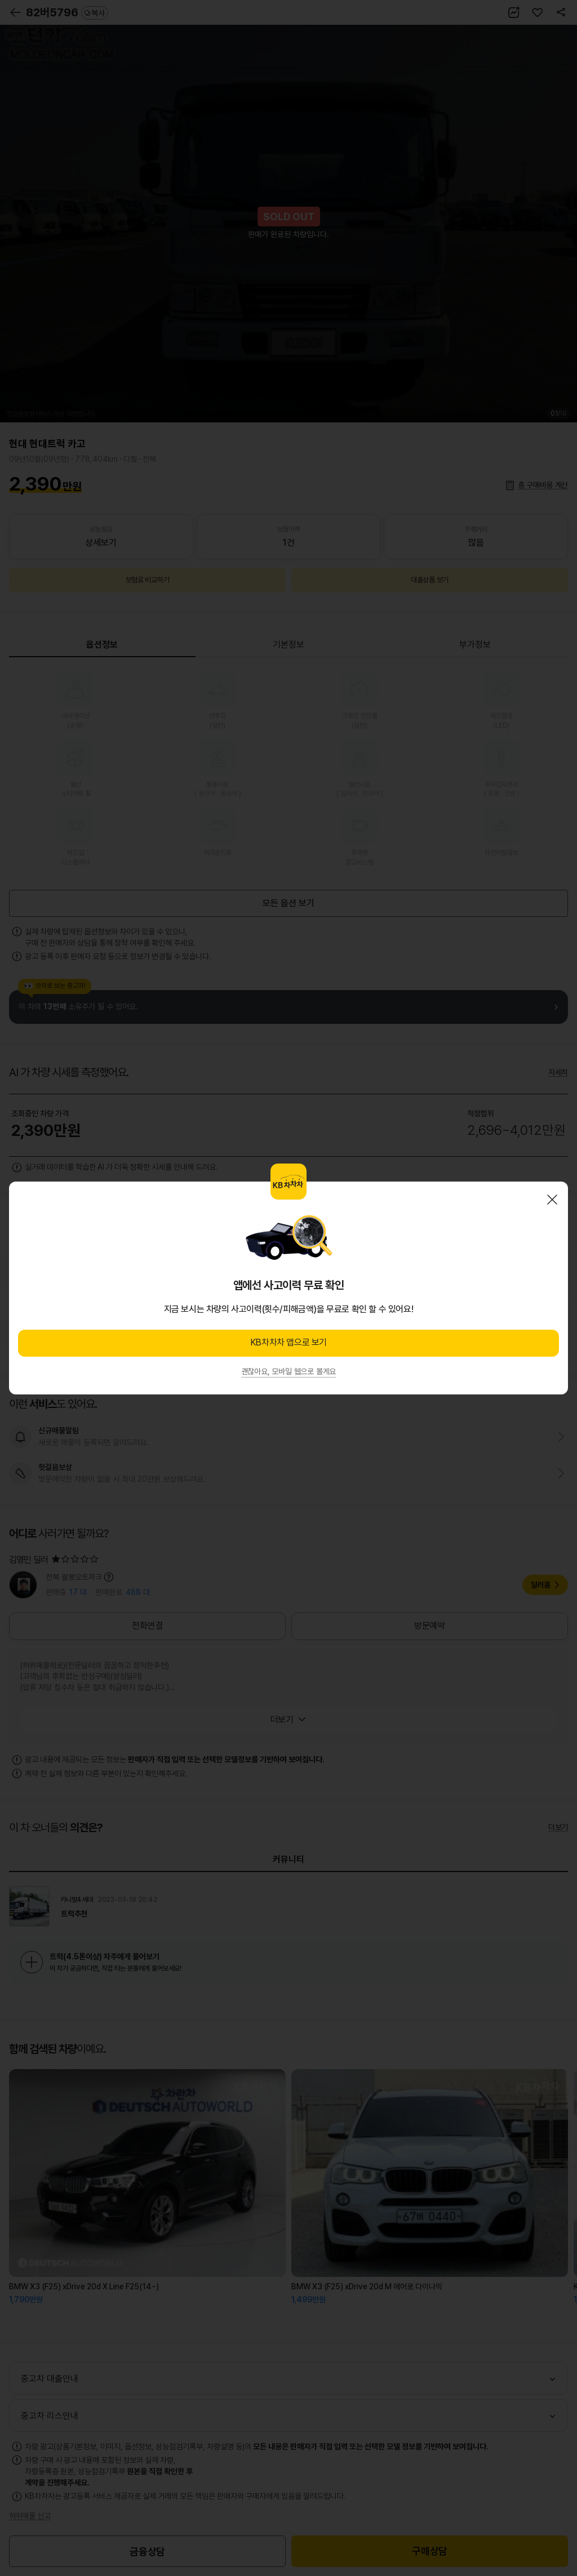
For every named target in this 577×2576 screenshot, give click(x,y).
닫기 (552, 1199)
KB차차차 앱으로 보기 (288, 1342)
